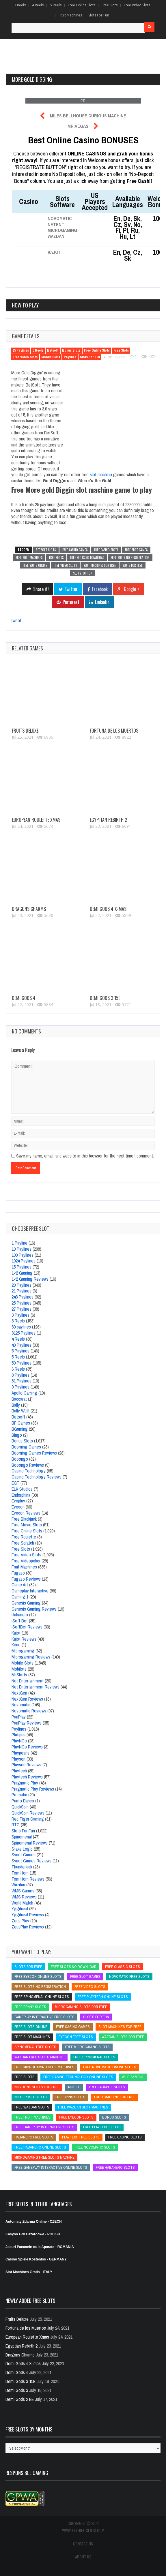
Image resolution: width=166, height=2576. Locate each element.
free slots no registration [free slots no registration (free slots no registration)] (40, 1986)
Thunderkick (22, 1867)
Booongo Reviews (28, 1465)
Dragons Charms (29, 908)
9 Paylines (20, 1387)
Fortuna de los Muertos (114, 730)
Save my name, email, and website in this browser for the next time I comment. (85, 1156)
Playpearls (20, 1753)
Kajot (54, 252)
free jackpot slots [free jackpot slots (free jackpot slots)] (107, 2087)
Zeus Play (20, 1921)
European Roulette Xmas (36, 819)
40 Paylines (21, 1345)
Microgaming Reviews (31, 1657)
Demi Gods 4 (24, 998)
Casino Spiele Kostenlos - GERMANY (36, 2259)
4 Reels (38, 5)
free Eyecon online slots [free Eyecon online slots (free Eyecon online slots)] (37, 1976)
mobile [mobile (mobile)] (74, 2087)
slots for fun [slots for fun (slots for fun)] (96, 2016)
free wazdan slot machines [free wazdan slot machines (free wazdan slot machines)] (83, 2107)
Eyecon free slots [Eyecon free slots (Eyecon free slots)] (76, 2036)
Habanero (20, 1614)
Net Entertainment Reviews (35, 1687)
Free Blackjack (24, 1519)
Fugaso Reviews (26, 1579)
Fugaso (18, 1573)
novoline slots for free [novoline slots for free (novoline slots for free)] (36, 2087)
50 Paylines (21, 1363)
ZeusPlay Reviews (28, 1927)
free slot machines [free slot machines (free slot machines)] (32, 2036)
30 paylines (21, 1327)
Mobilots (19, 1669)
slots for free (132, 565)
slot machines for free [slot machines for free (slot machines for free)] (119, 2026)
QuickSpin (20, 1807)
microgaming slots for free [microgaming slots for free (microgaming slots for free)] (81, 2006)
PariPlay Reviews (27, 1723)
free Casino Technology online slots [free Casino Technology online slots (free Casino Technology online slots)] (78, 2076)
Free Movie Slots (27, 1524)
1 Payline (19, 1243)
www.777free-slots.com (83, 2530)
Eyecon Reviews (26, 1513)
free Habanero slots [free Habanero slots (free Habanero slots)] (115, 2167)
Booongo (20, 1459)
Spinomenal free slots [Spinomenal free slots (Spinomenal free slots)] (35, 2046)
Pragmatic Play (25, 1783)
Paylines (70, 357)
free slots (56, 557)
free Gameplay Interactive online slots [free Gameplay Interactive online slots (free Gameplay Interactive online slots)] (50, 2167)
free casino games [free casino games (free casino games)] (73, 2026)
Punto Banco (23, 1801)
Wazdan (56, 236)
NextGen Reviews (27, 1699)
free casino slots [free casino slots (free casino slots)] (125, 2137)
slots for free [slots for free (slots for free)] (28, 1966)
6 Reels (18, 1369)
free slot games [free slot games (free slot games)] (85, 1976)
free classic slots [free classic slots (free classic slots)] (122, 1966)
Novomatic (60, 218)
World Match (22, 1903)
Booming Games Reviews (34, 1453)
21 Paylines (21, 1291)
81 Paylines (21, 1381)
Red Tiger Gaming (28, 1819)
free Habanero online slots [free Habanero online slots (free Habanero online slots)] (40, 2147)
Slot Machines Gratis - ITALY (29, 2272)
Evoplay (18, 1501)
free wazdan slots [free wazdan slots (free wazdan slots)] (31, 2107)
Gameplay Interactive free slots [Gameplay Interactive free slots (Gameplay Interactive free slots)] (44, 2016)
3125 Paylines (24, 1333)
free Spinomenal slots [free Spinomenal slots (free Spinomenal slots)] (94, 2057)
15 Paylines (21, 1267)
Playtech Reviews (27, 1777)
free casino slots (106, 549)
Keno (16, 1644)
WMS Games (23, 1891)
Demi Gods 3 (16, 2390)
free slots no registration (130, 557)
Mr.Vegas (78, 126)
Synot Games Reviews (31, 1861)
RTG (16, 1824)
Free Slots (109, 5)
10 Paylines (21, 1249)
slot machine (101, 474)
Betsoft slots (46, 549)
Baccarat (19, 1399)
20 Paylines (21, 1285)
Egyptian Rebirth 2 (108, 819)
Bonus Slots (71, 350)
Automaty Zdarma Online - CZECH (34, 2221)
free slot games (136, 549)
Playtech (19, 1771)
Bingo (17, 1435)
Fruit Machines (70, 15)
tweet (16, 620)
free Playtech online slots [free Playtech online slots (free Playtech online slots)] (103, 1996)
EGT (15, 1483)
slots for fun (82, 573)
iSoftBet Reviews (27, 1627)
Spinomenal (22, 1837)
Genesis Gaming (26, 1603)
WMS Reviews (24, 1897)
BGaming (20, 1429)
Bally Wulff (20, 1411)
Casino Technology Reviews (36, 1477)
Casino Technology (29, 1471)
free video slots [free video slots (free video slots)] (89, 1986)
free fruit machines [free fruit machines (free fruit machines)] (32, 2117)
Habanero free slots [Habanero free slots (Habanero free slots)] (33, 2137)
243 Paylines (22, 1297)
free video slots (65, 565)
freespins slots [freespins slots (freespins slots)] (70, 2097)
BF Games (21, 1423)
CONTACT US (83, 2544)
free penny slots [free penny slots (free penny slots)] (30, 2006)
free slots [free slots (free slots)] (24, 2076)
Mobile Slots (50, 357)
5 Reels (55, 5)
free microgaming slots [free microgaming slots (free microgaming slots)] (87, 2046)
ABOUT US (83, 2557)
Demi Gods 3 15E (105, 998)
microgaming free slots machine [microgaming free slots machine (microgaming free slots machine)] (44, 2157)
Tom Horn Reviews (28, 1879)
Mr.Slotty (19, 1674)
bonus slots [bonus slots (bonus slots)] (114, 2117)
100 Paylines (22, 1255)
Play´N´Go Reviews (27, 1747)
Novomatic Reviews (29, 1711)
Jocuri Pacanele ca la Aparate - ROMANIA (40, 2247)
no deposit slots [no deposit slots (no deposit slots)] (30, 2097)
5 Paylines (20, 1351)
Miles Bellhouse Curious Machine (88, 115)
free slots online (35, 565)
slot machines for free (99, 565)
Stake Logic (22, 1849)
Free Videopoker (26, 1561)
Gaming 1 (20, 1597)
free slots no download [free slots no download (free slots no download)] (73, 1966)
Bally (16, 1405)
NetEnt (56, 224)
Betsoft (52, 350)
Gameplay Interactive (30, 1591)
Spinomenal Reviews (30, 1843)
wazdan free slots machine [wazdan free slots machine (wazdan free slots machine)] (39, 2057)
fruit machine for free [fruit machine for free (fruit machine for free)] (114, 2097)
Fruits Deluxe (25, 730)
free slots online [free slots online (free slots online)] (30, 2026)
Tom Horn (20, 1873)
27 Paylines (21, 1309)
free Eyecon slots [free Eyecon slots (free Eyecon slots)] (76, 2117)
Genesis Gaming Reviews (34, 1609)
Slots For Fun (98, 15)
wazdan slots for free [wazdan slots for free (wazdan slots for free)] (123, 2036)
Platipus (18, 1734)
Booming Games (26, 1447)
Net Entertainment (28, 1681)
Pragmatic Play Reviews (33, 1789)
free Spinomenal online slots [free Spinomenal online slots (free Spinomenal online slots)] (41, 1996)
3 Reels (20, 5)
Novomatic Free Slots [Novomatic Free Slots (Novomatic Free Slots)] (129, 1976)
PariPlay (19, 1717)
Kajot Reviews (24, 1639)
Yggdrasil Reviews (28, 1914)
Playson (18, 1759)
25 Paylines (21, 350)
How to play (25, 305)
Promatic (19, 1794)
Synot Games (24, 1854)
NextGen (19, 1693)
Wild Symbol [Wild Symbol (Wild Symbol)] (133, 2076)
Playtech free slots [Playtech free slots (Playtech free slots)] (81, 2137)
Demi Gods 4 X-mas (108, 908)
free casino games (74, 549)
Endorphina (21, 1495)
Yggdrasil (20, 1908)
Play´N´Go (19, 1741)
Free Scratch (23, 1543)
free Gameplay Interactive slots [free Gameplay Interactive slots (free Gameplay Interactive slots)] (44, 2127)
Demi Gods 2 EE (19, 2399)
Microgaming (62, 230)
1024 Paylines (24, 1261)
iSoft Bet (20, 1621)
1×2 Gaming (22, 1273)
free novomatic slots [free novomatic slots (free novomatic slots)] (95, 2147)
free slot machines (29, 557)
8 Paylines (20, 1375)
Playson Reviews (26, 1764)
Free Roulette (24, 1537)
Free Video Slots (137, 5)
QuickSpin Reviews (28, 1813)
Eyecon (18, 1507)
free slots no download (87, 557)
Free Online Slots (81, 5)
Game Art (20, 1584)
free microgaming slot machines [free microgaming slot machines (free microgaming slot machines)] (44, 2067)
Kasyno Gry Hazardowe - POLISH (33, 2234)
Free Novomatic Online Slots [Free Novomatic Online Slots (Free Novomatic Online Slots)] (109, 2067)
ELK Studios (22, 1489)
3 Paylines (20, 1315)
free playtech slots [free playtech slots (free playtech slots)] (102, 2127)
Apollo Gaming (24, 1393)
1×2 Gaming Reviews (30, 1279)
